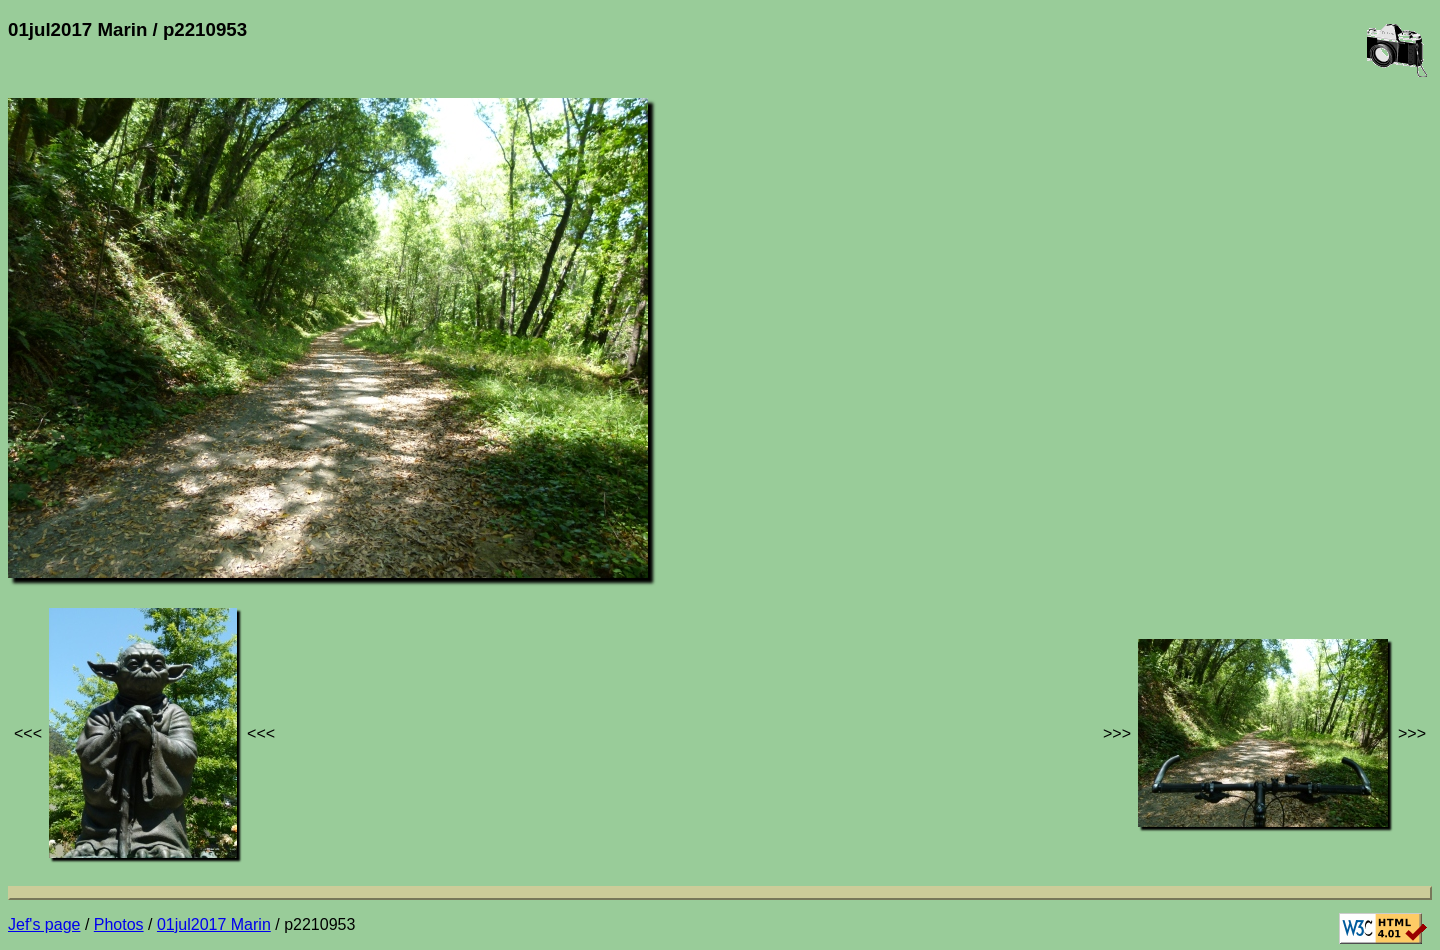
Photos (119, 924)
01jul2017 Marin (214, 924)
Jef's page (44, 924)
